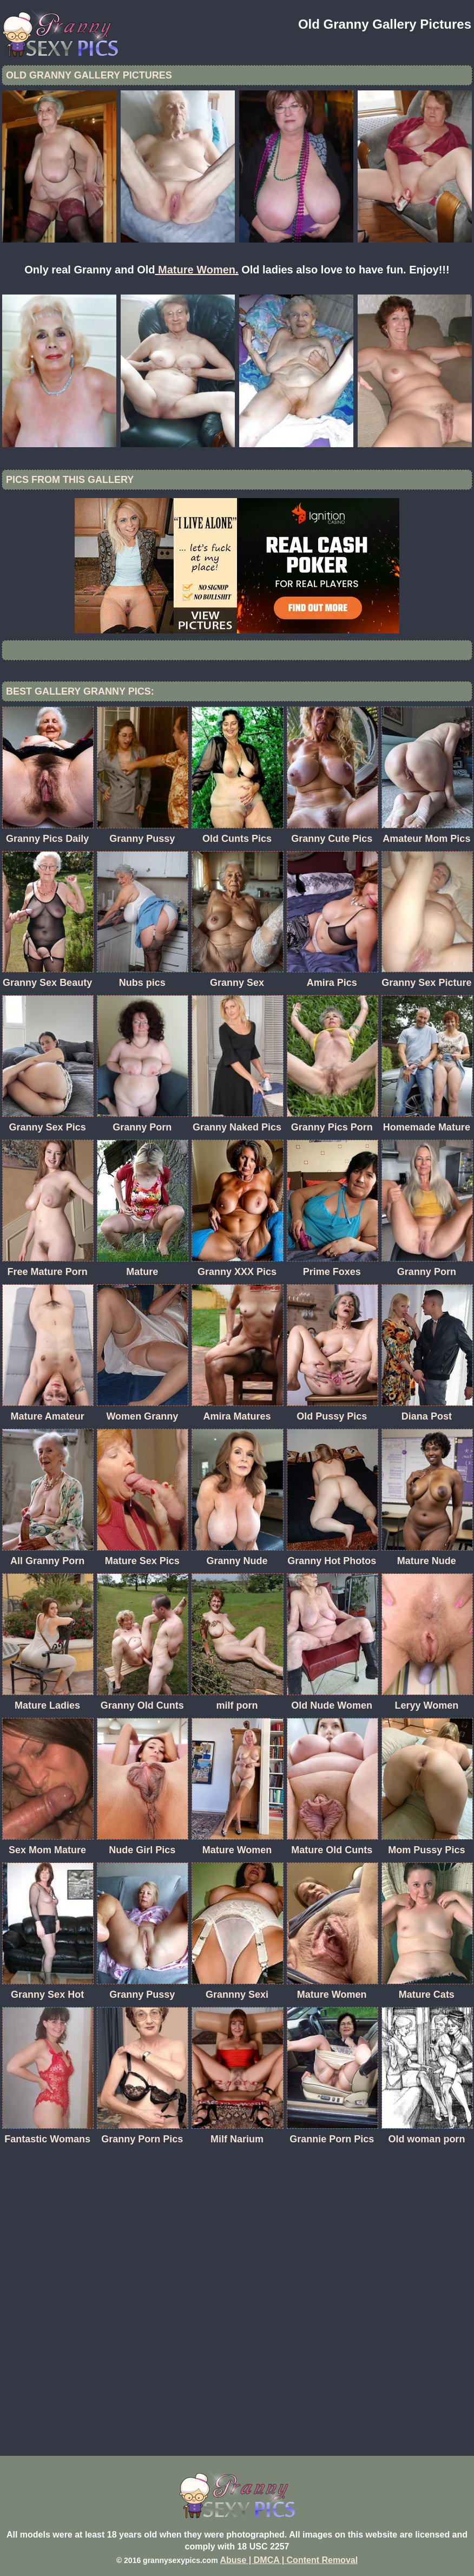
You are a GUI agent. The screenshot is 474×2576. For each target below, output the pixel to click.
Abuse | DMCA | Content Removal (289, 2560)
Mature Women (196, 270)
